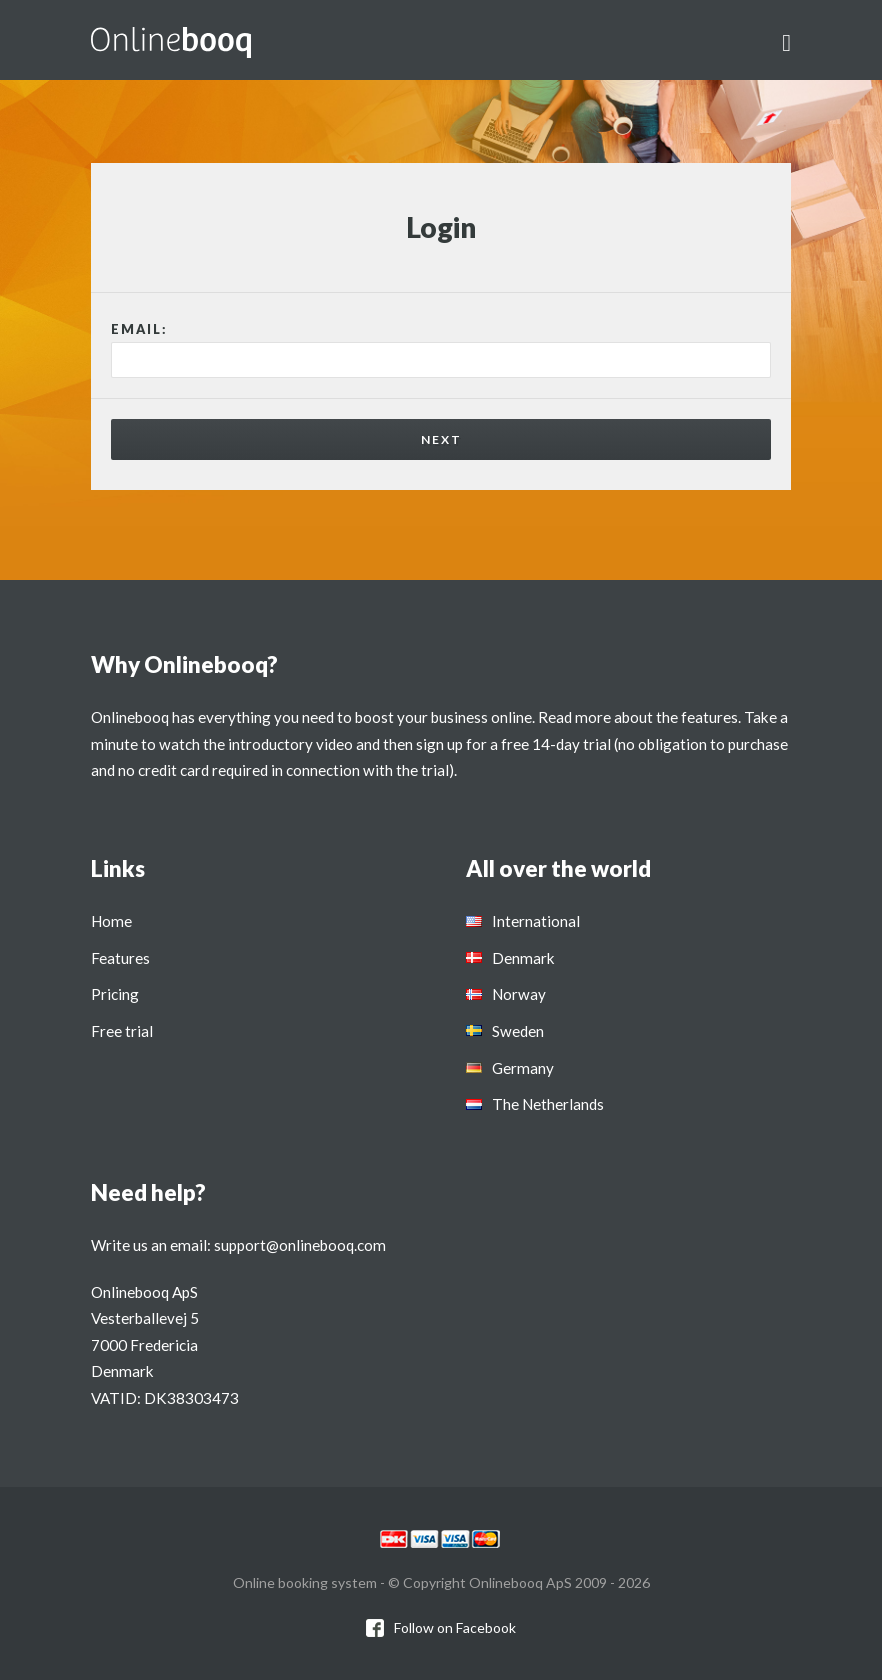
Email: (139, 329)
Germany (523, 1068)
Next (441, 439)
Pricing (115, 994)
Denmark (523, 958)
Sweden (518, 1031)
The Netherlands (548, 1104)
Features (120, 958)
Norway (519, 994)
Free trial (122, 1031)
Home (111, 921)
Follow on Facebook (455, 1627)
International (536, 921)
